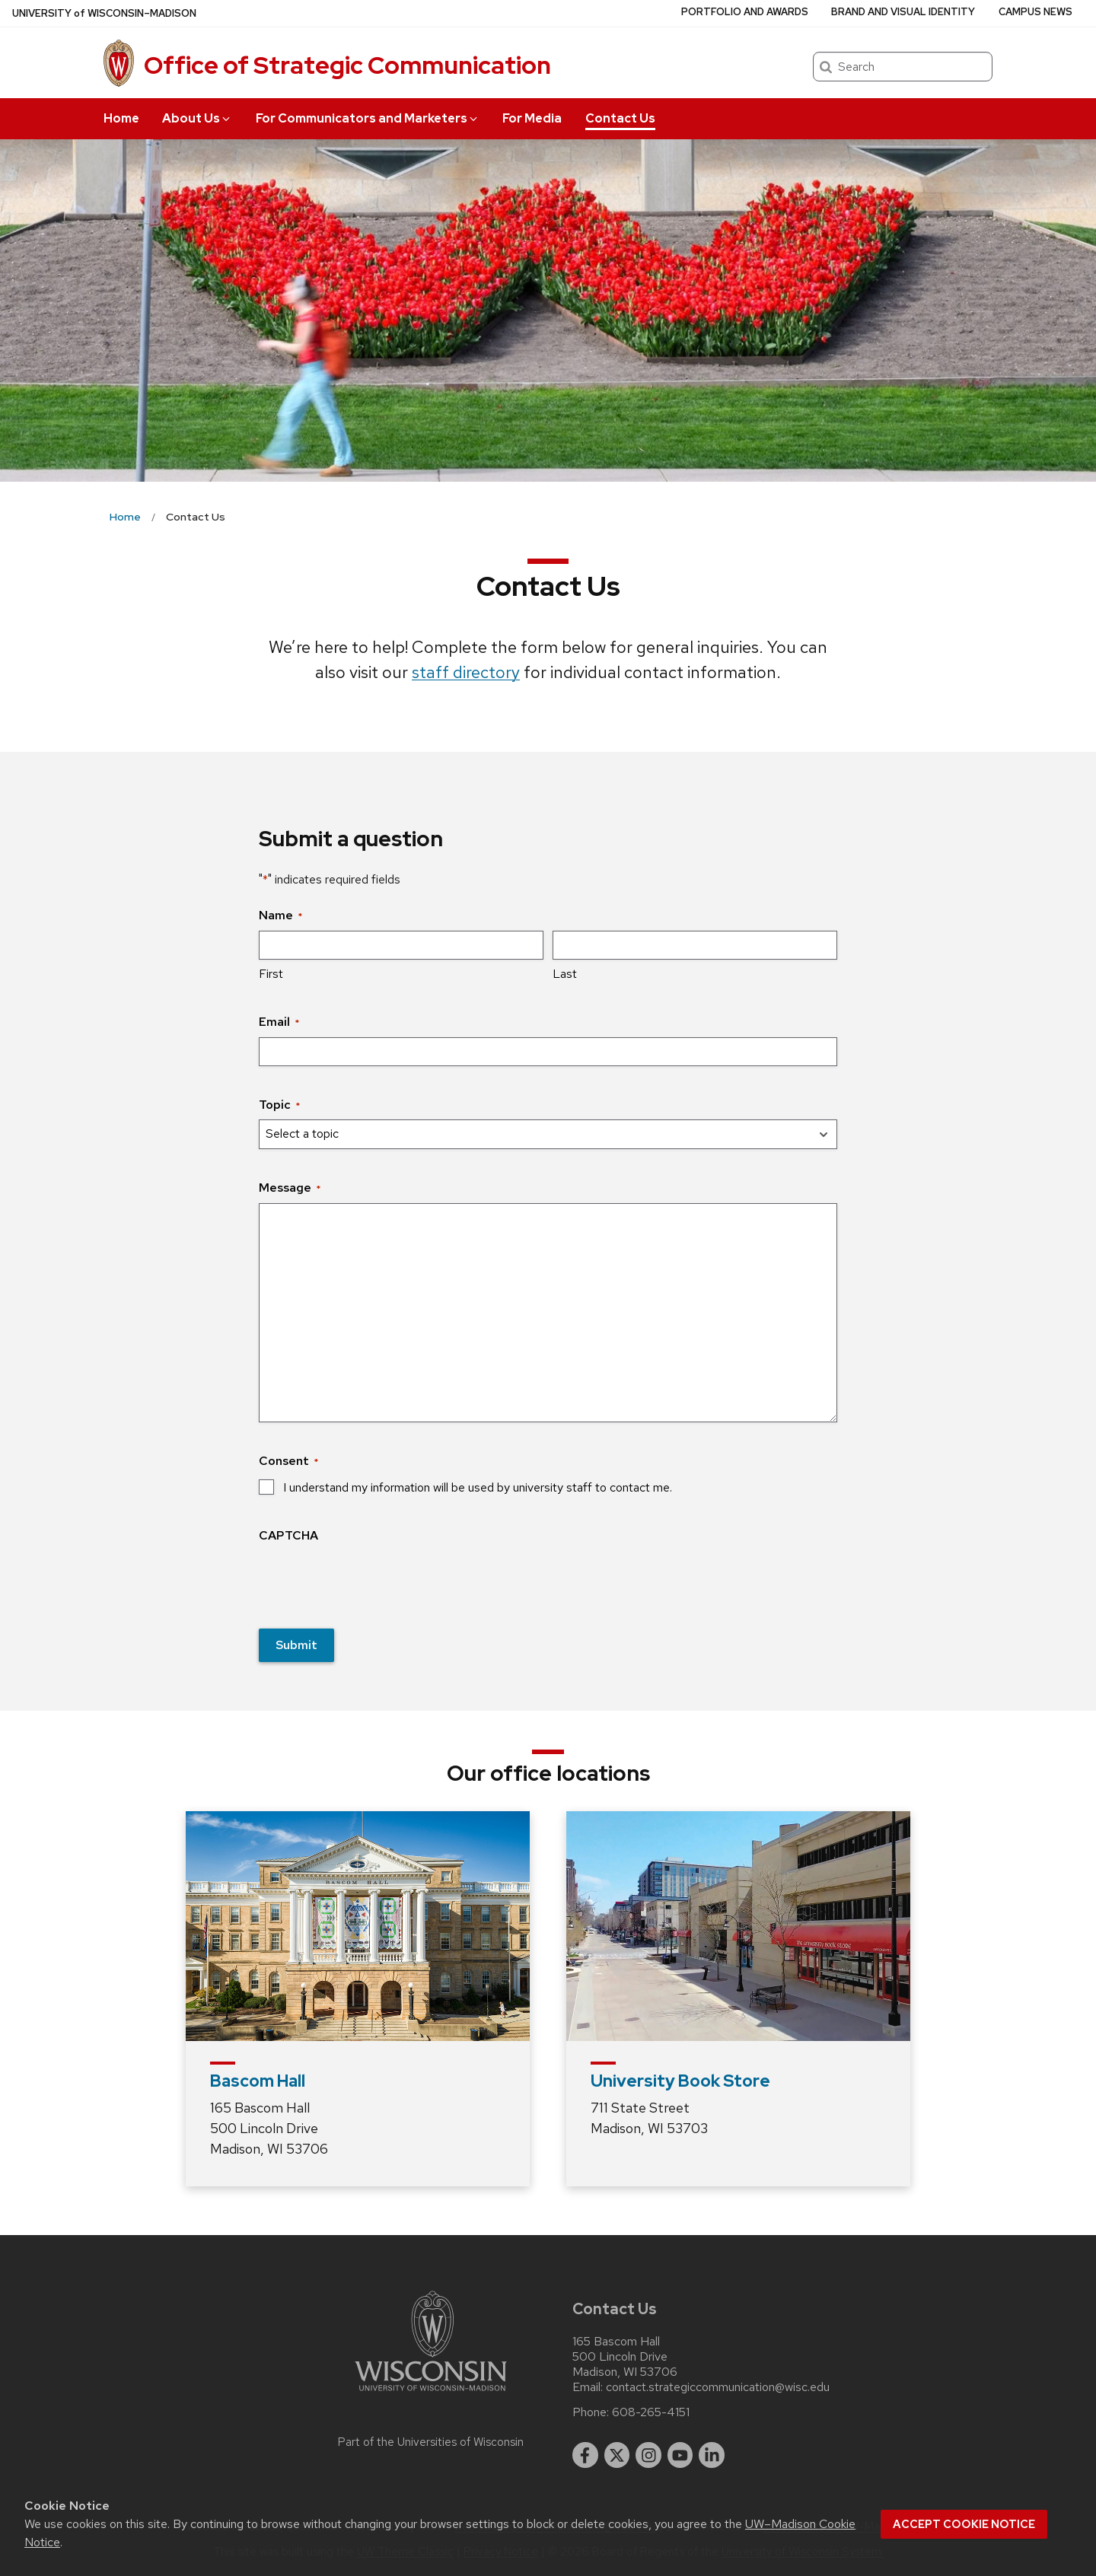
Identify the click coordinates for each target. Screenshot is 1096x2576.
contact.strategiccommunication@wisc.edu (718, 2387)
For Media (532, 118)
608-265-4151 (651, 2412)
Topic (279, 1105)
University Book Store (680, 2081)
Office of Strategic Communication (347, 65)
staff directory (466, 672)
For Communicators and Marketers (368, 118)
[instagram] (648, 2455)
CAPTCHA (288, 1535)
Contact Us (620, 118)
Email (279, 1022)
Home (121, 118)
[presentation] (374, 1580)
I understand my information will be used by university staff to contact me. (477, 1487)
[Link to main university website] (431, 2394)
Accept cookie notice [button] (964, 2524)
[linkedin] (712, 2455)
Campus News (1035, 11)
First (271, 974)
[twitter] (617, 2455)
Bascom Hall (257, 2081)
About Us (197, 118)
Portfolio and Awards (744, 11)
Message (289, 1188)
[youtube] (680, 2455)
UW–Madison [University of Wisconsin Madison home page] (104, 13)
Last (565, 974)
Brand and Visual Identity (903, 11)
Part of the (431, 2442)
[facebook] (585, 2455)
